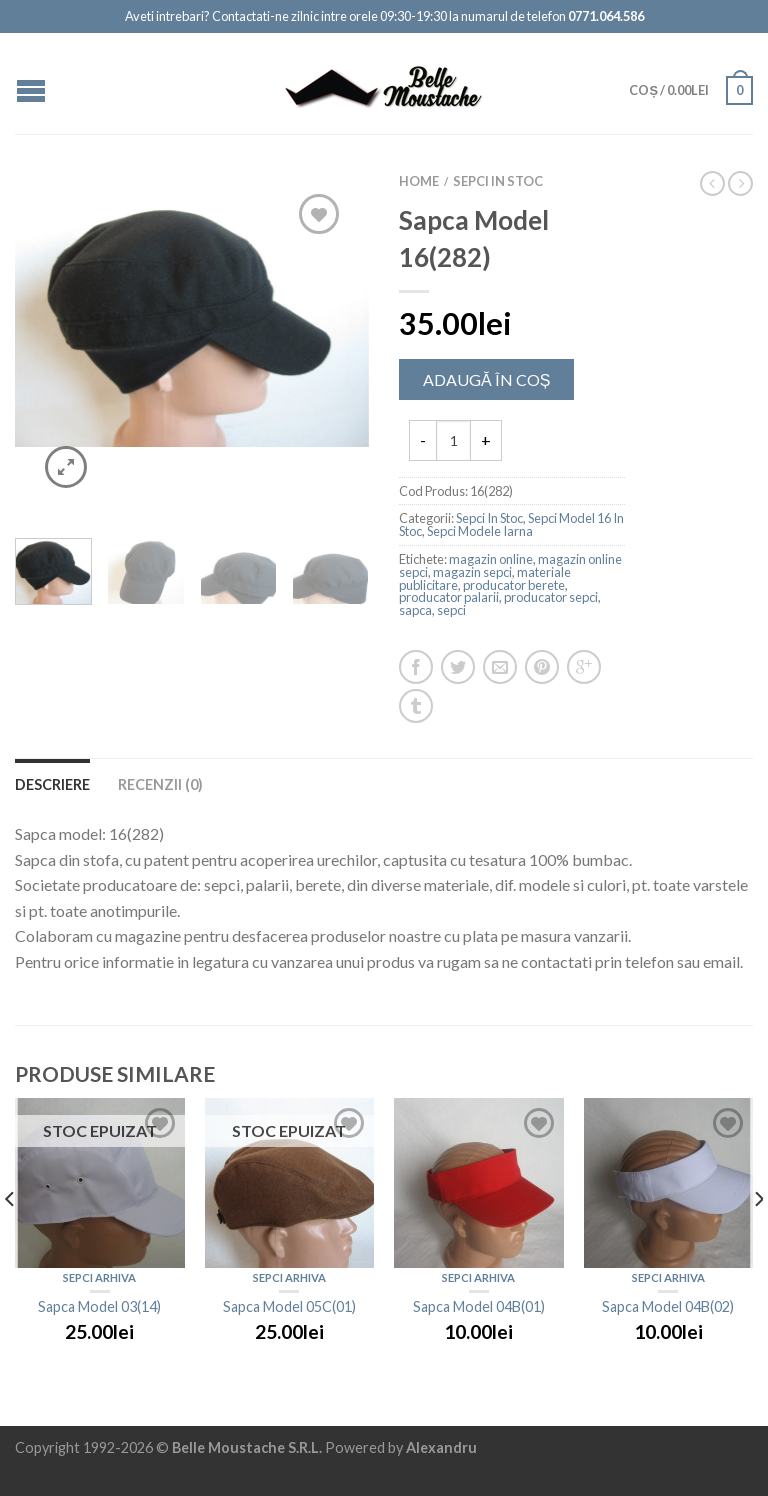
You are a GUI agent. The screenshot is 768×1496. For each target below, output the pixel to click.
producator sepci (551, 597)
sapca (415, 610)
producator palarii (449, 597)
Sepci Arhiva (99, 1277)
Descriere (52, 784)
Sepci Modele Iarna (480, 531)
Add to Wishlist (319, 214)
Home (419, 181)
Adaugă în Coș (486, 379)
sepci (451, 610)
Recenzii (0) (160, 784)
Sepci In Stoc (498, 181)
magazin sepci (472, 572)
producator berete (514, 585)
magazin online (491, 559)
